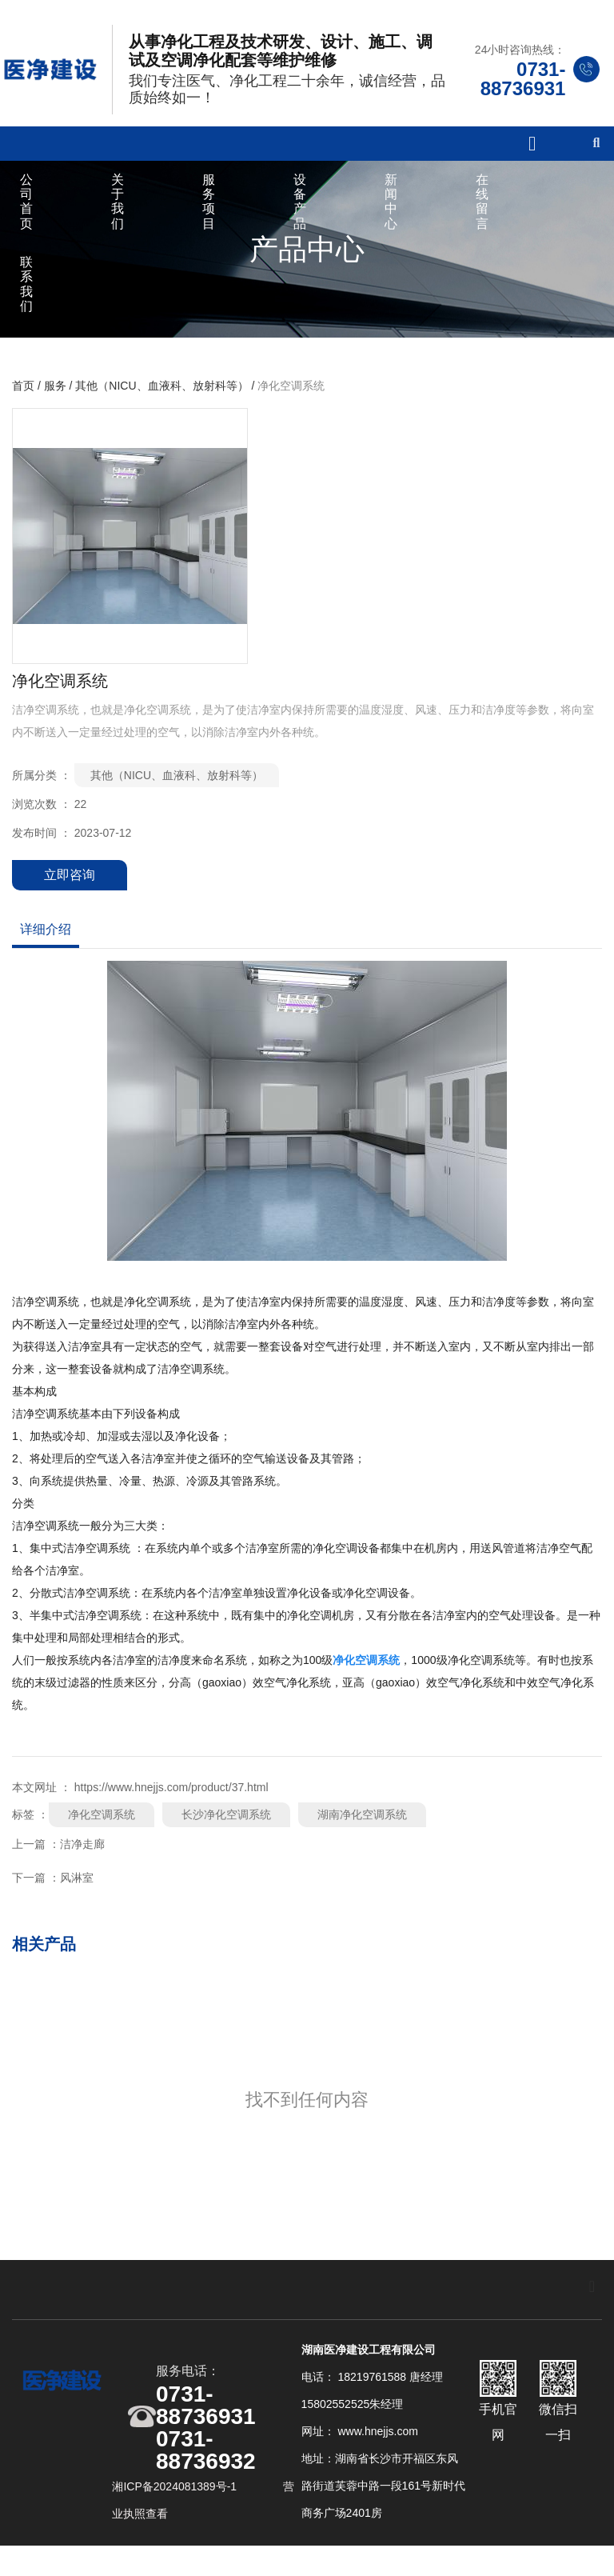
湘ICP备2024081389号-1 (176, 2511)
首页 (25, 403)
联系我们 (26, 294)
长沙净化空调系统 (226, 1832)
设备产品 (299, 212)
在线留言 (482, 212)
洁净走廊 (82, 1861)
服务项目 (208, 212)
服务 (55, 403)
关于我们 (117, 212)
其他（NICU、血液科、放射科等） (161, 403)
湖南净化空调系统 (362, 1832)
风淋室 (77, 1895)
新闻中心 (391, 212)
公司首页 (26, 212)
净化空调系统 (101, 1832)
